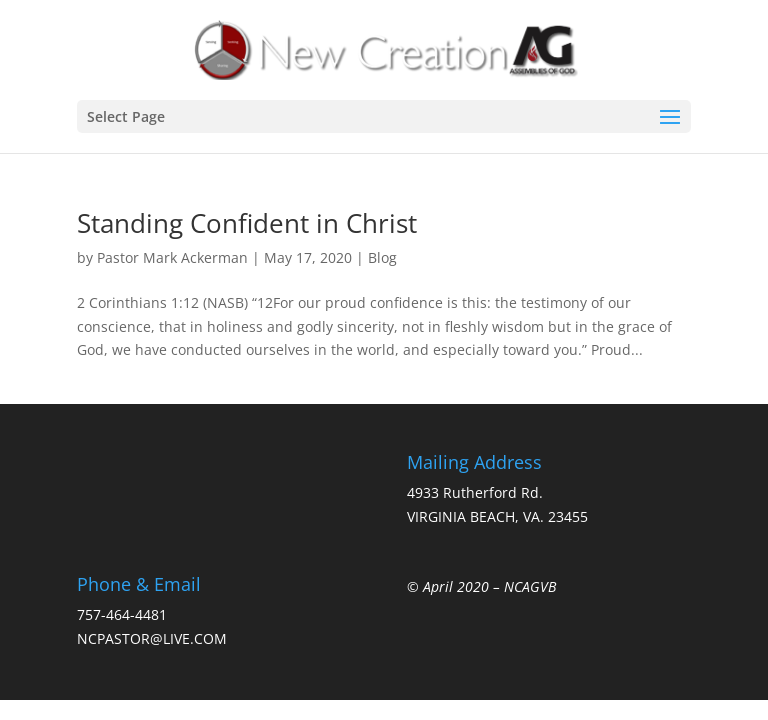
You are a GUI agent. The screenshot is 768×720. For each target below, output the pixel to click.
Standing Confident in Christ (247, 223)
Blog (382, 257)
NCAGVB (530, 586)
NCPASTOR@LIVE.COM (152, 638)
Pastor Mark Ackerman (172, 257)
